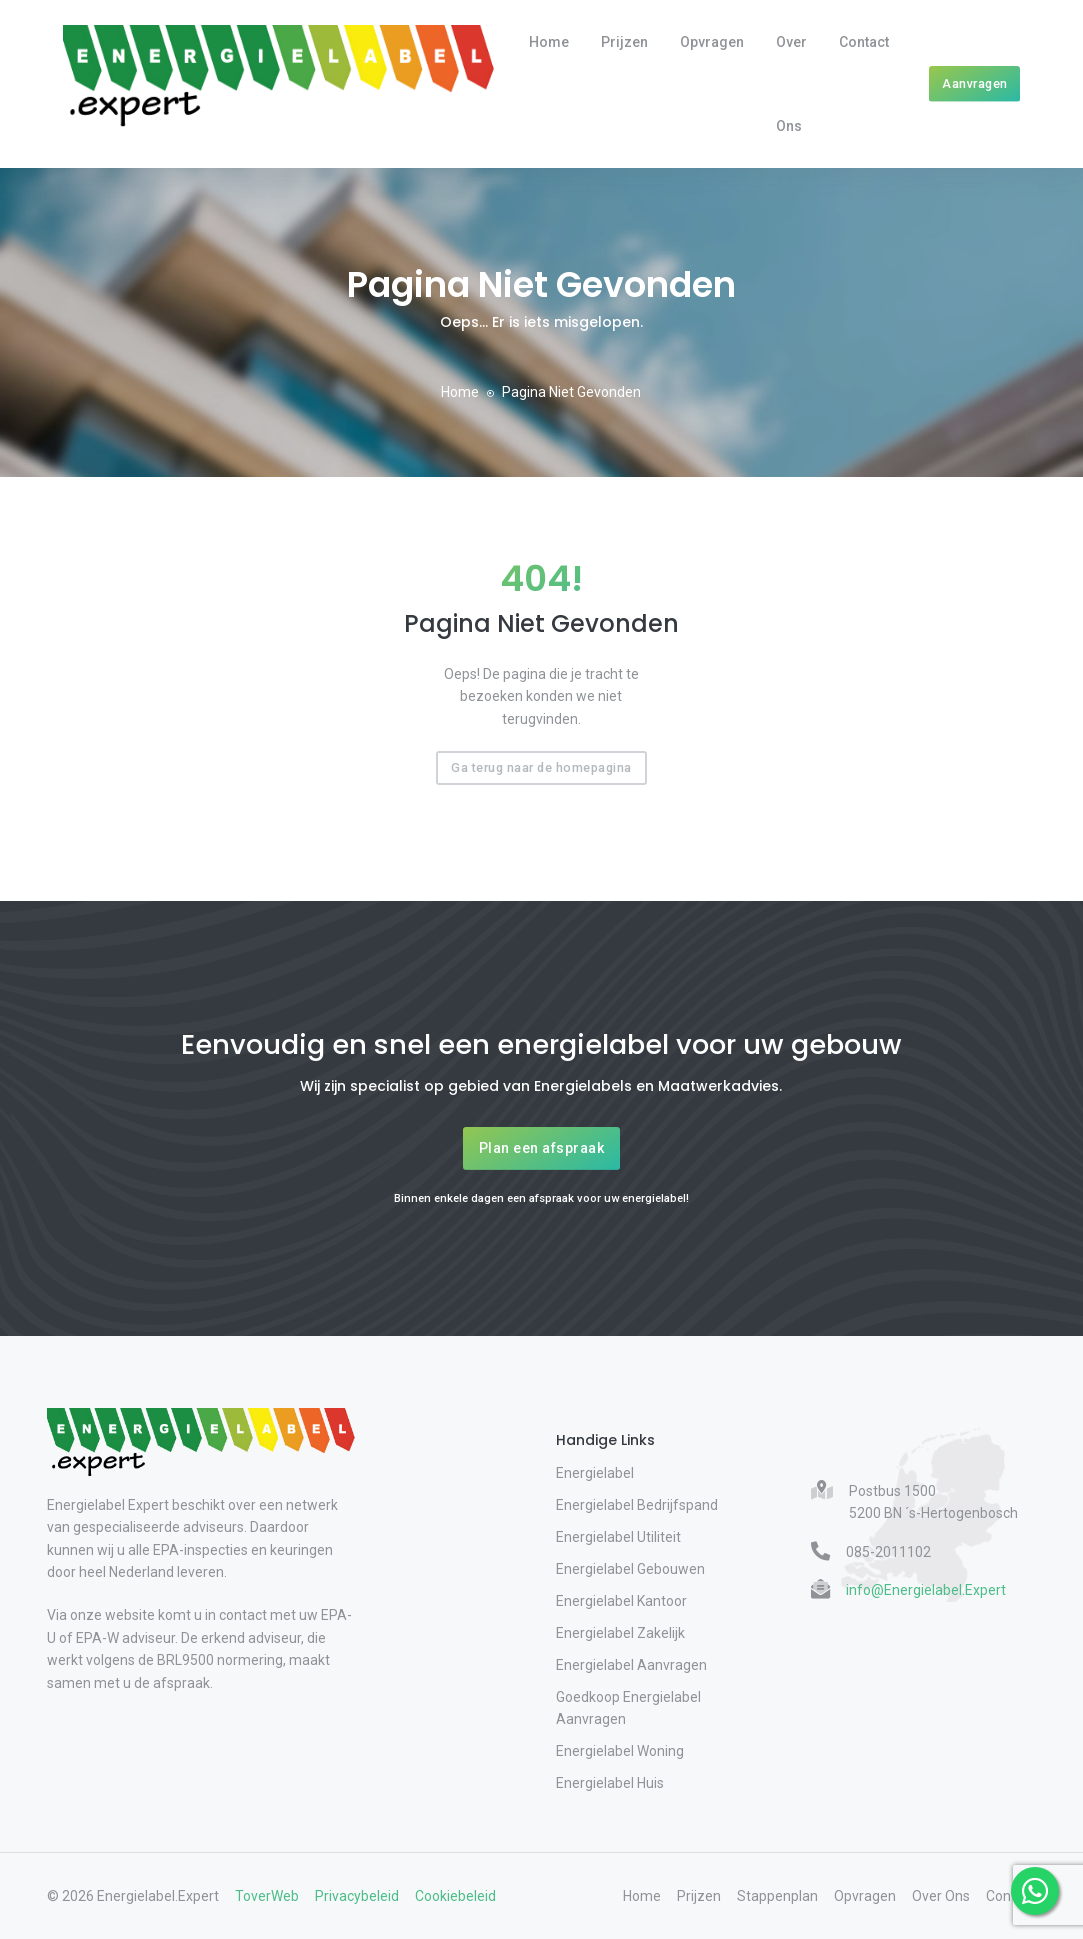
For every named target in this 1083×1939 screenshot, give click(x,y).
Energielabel (595, 1473)
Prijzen (624, 42)
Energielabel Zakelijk (620, 1633)
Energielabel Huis (610, 1783)
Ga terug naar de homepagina (541, 767)
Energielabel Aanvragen (631, 1665)
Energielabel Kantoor (621, 1601)
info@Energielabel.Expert (926, 1590)
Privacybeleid (357, 1896)
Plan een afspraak (542, 1148)
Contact (864, 42)
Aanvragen (975, 83)
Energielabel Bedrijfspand (637, 1505)
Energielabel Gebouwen (630, 1569)
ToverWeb (267, 1896)
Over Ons (791, 84)
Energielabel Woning (620, 1751)
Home (549, 42)
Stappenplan (777, 1896)
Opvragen (712, 42)
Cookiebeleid (455, 1896)
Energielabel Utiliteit (618, 1537)
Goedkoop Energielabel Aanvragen (628, 1708)
